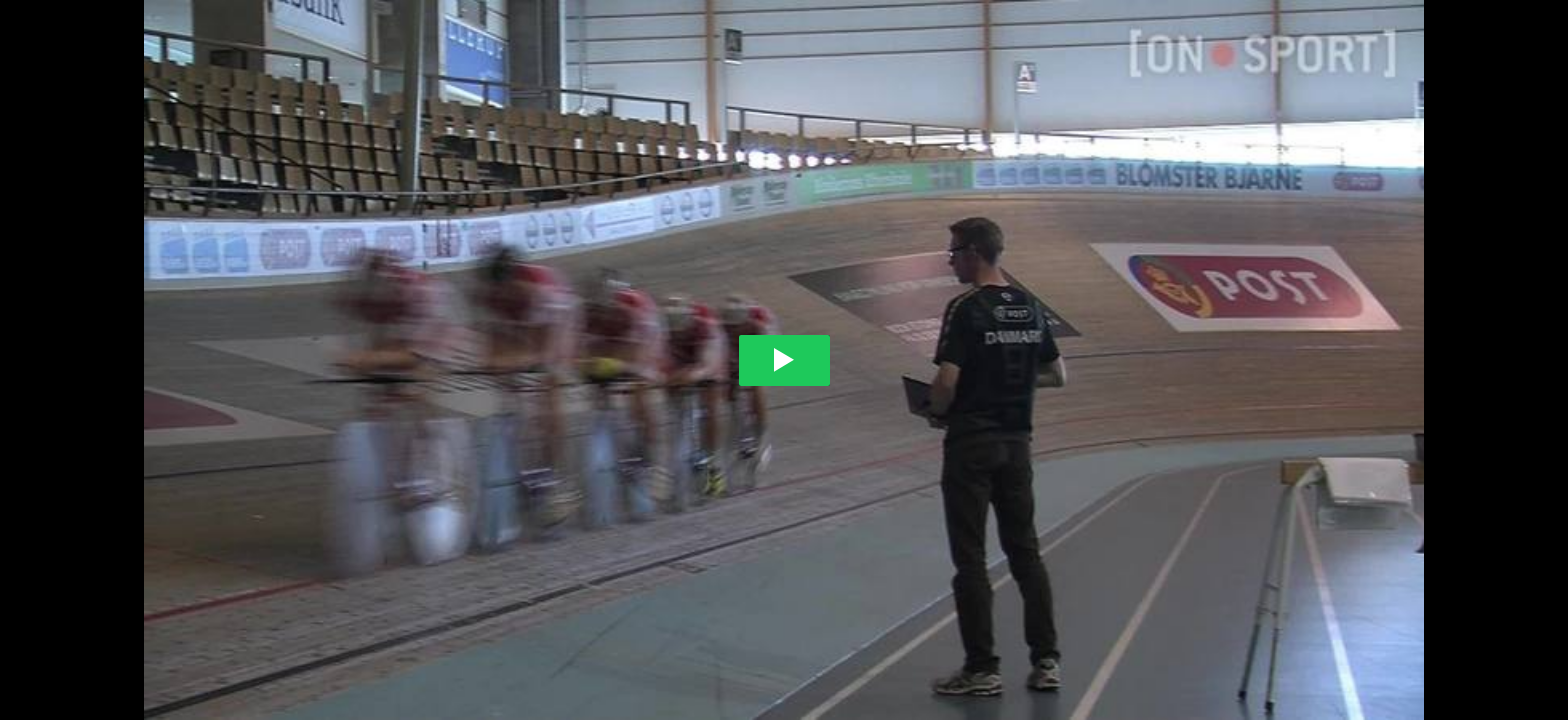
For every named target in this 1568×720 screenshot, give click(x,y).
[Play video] (784, 360)
